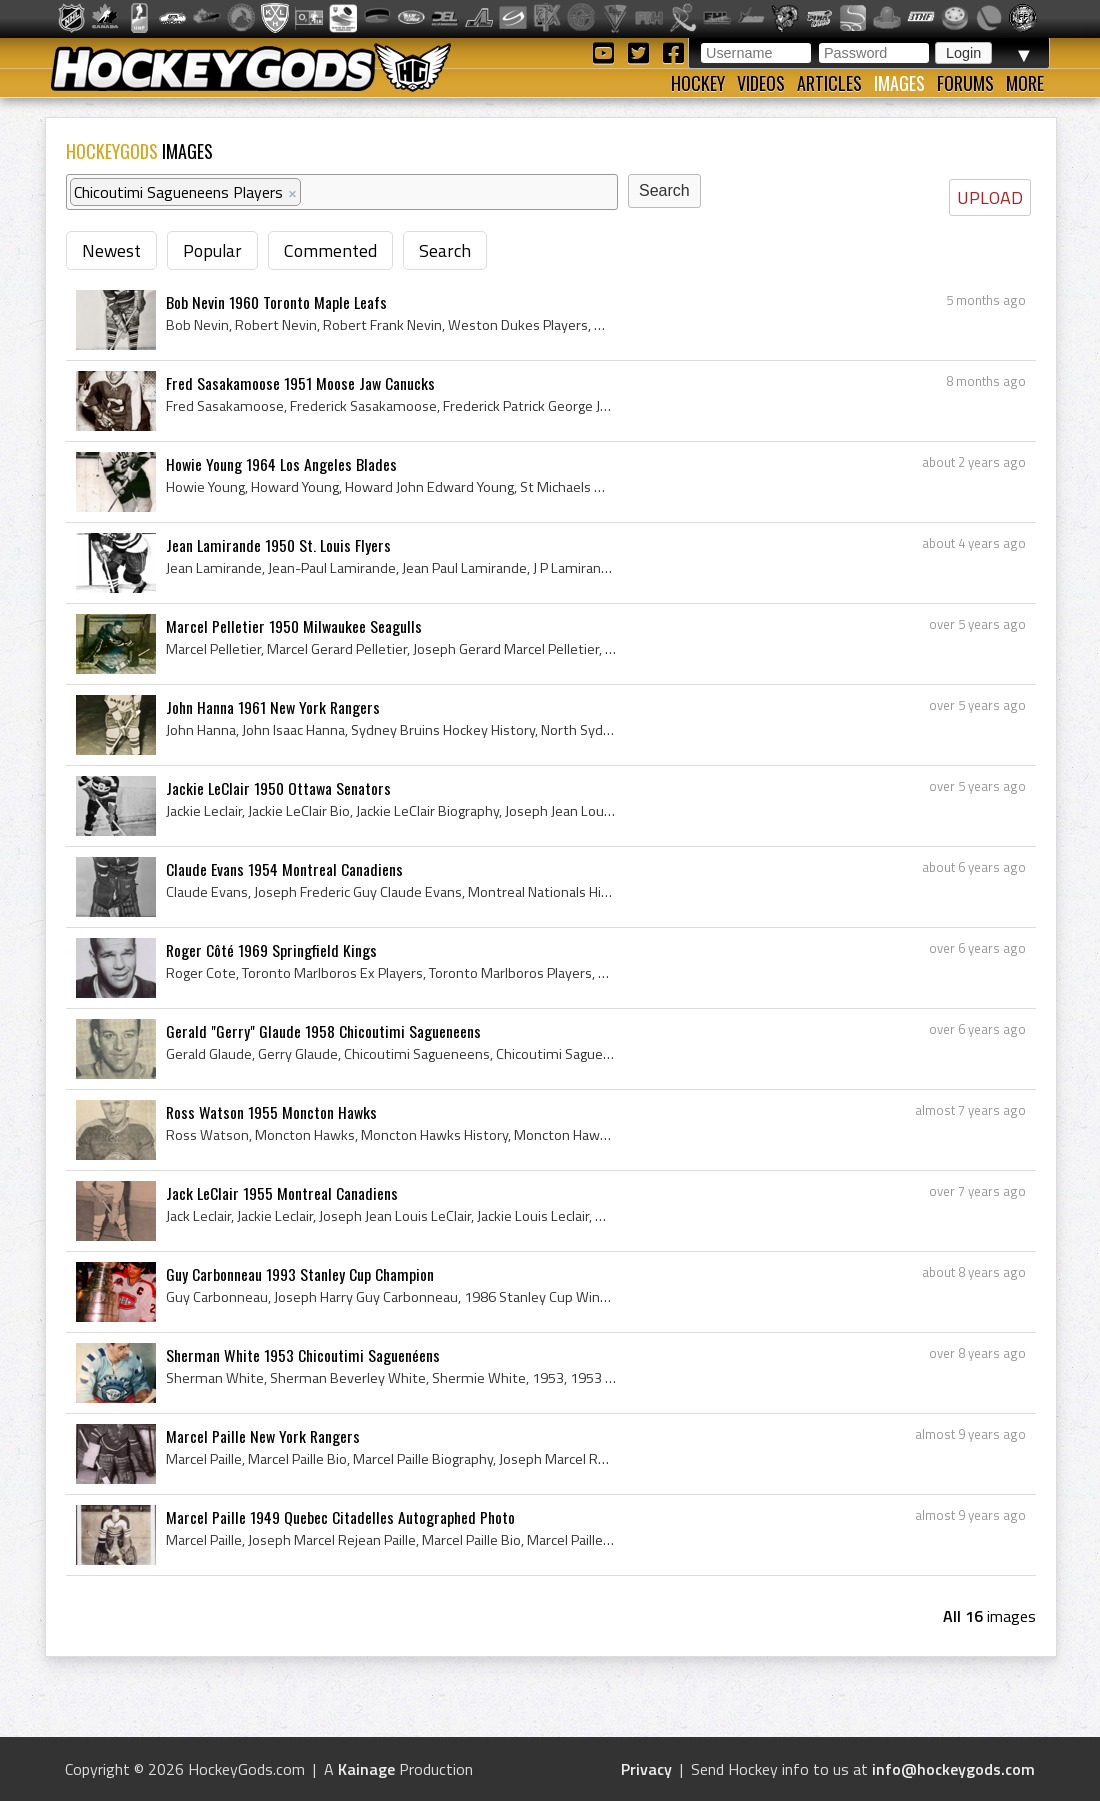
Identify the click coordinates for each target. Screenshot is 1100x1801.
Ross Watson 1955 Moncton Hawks (271, 1112)
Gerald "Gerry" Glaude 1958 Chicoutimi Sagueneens (323, 1031)
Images (899, 83)
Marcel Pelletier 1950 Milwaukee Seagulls (294, 626)
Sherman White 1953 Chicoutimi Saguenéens (303, 1355)
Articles (829, 83)
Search (445, 250)
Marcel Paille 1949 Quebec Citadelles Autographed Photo (340, 1517)
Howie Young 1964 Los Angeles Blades (281, 464)
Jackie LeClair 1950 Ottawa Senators (278, 788)
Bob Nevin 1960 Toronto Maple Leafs (276, 302)
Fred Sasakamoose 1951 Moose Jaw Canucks (300, 383)
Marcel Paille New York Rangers (263, 1436)
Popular (212, 250)
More (1025, 83)
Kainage (366, 1769)
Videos (761, 83)
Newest (111, 250)
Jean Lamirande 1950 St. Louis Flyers (278, 545)
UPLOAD (990, 197)
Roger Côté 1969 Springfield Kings (271, 950)
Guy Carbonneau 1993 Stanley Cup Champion (300, 1274)
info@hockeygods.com (953, 1769)
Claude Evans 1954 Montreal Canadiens (284, 869)
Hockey (698, 83)
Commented (330, 250)
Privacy (646, 1769)
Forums (965, 83)
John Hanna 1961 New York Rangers (273, 707)
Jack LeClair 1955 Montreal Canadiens (282, 1193)
